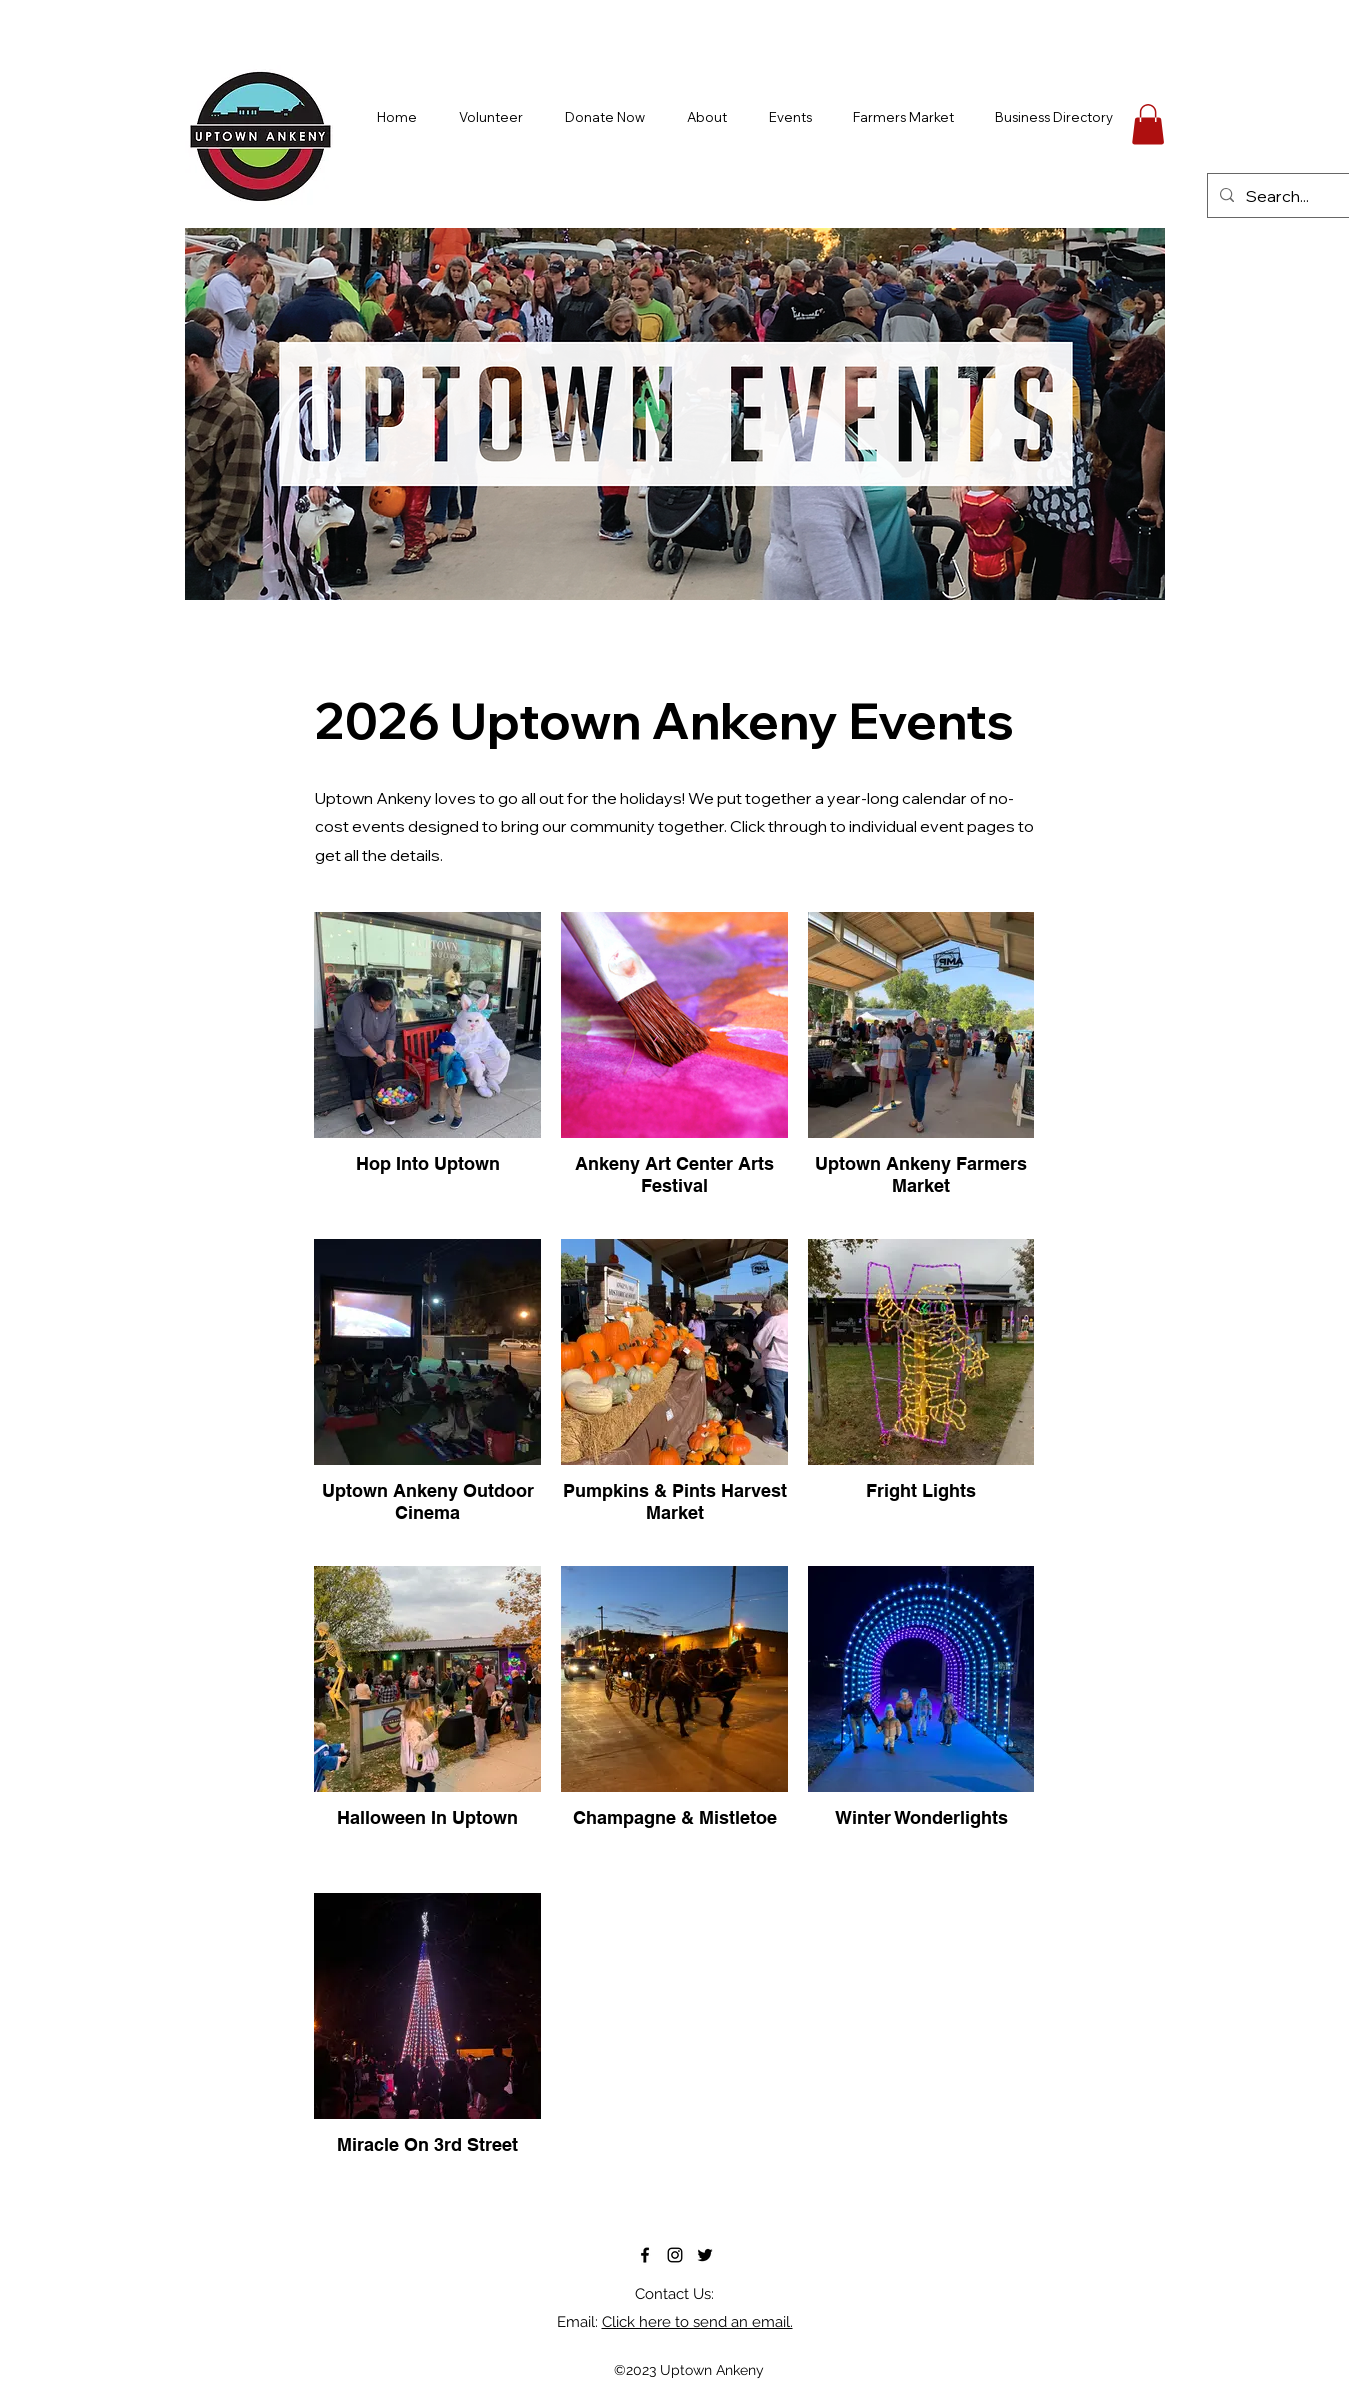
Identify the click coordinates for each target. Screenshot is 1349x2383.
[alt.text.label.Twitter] (705, 2255)
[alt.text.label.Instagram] (675, 2255)
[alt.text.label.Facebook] (645, 2255)
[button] (1148, 124)
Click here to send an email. (697, 2322)
